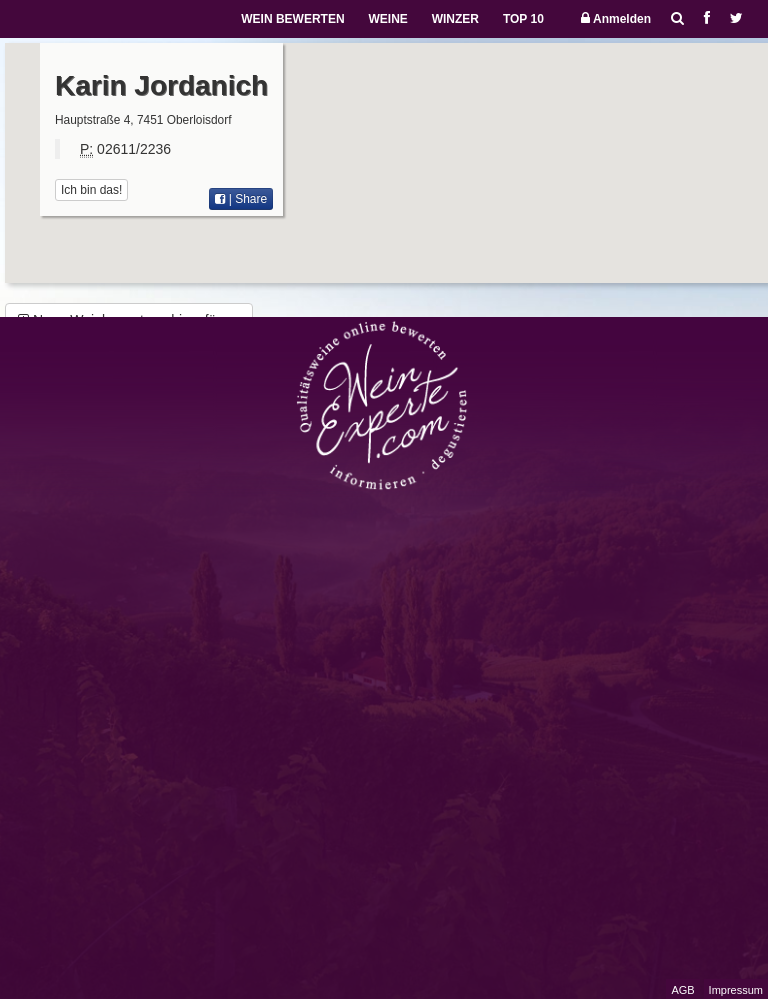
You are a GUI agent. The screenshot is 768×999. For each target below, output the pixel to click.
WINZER (455, 19)
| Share (241, 199)
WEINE (387, 19)
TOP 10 (523, 19)
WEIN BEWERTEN (292, 19)
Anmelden (616, 18)
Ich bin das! (91, 190)
